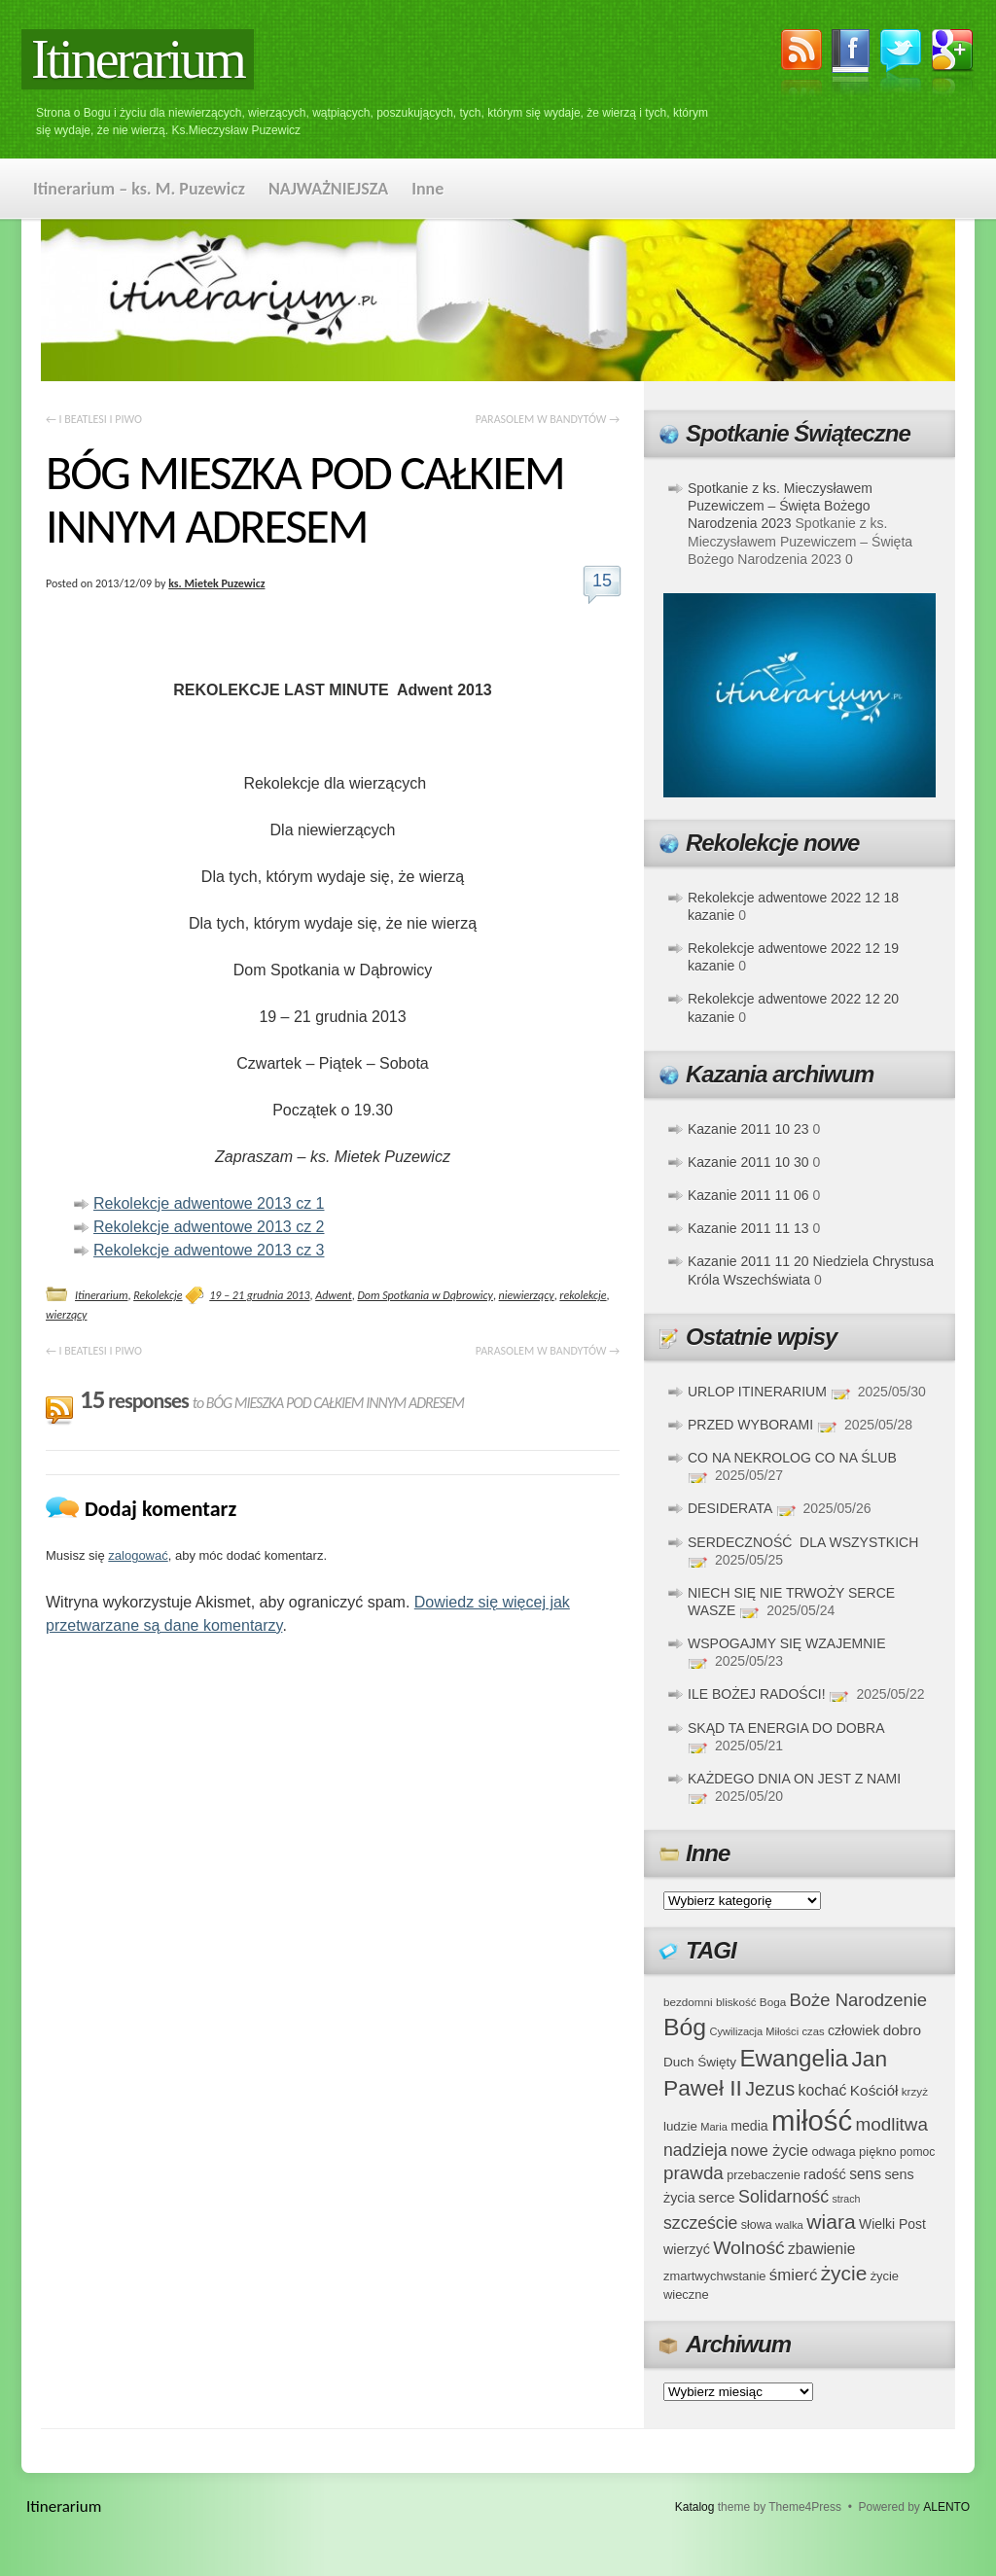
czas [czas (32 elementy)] (812, 2031)
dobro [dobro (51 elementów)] (902, 2030)
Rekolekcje (157, 1295)
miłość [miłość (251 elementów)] (811, 2120)
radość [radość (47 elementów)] (824, 2174)
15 (602, 580)
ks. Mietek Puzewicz (216, 583)
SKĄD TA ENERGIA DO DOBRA (786, 1728)
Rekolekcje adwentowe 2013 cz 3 (208, 1250)
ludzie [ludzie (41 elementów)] (680, 2126)
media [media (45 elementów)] (749, 2126)
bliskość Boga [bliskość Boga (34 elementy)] (751, 2001)
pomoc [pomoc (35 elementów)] (917, 2152)
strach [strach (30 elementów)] (846, 2199)
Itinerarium (137, 59)
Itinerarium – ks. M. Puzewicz (139, 188)
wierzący (66, 1315)
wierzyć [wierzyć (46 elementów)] (686, 2249)
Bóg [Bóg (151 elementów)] (684, 2027)
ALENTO (946, 2507)
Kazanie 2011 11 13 (748, 1228)
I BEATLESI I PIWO (94, 419)
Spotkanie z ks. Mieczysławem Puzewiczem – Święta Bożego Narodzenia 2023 (780, 505)
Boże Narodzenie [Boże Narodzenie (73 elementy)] (859, 2000)
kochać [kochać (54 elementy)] (822, 2090)
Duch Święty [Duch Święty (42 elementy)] (699, 2062)
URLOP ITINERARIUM (757, 1391)
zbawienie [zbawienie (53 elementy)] (821, 2249)
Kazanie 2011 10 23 (748, 1129)
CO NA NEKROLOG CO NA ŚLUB (792, 1457)
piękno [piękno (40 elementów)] (878, 2151)
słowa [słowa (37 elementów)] (756, 2225)
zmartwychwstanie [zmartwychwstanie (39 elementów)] (714, 2276)
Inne (427, 188)
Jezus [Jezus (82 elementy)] (770, 2089)
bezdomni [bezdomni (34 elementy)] (688, 2001)
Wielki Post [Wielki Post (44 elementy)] (892, 2224)
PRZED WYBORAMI (750, 1424)
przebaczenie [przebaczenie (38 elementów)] (763, 2175)
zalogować (137, 1555)
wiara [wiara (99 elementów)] (830, 2221)
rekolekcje (582, 1295)
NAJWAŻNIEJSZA (328, 188)
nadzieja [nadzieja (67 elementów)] (695, 2150)
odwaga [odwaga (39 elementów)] (833, 2151)
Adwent (333, 1295)
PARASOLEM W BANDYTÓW (548, 419)
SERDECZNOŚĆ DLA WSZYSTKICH (803, 1542)
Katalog (695, 2507)
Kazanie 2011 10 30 (748, 1162)
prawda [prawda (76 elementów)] (693, 2173)
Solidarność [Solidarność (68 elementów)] (783, 2196)
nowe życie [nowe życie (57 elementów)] (769, 2150)
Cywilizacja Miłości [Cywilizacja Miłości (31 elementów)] (755, 2031)
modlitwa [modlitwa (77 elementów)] (892, 2124)
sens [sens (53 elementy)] (865, 2174)
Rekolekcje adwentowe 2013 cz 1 (208, 1203)
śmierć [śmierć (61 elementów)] (793, 2275)
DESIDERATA (730, 1508)
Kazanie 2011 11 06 (748, 1195)
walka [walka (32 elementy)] (789, 2225)
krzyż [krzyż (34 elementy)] (915, 2091)
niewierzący (526, 1295)
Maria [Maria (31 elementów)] (714, 2127)
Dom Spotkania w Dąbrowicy (424, 1295)
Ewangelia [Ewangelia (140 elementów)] (793, 2058)
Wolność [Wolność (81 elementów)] (749, 2248)
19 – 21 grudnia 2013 (259, 1295)
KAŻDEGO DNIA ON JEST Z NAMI (794, 1778)
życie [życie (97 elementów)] (844, 2273)
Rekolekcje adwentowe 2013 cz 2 (208, 1226)
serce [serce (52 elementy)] (716, 2197)
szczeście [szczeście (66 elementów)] (700, 2223)
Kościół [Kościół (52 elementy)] (874, 2090)
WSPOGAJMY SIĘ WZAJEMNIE (787, 1643)
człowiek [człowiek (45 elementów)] (853, 2030)
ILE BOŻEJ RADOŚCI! (757, 1694)
